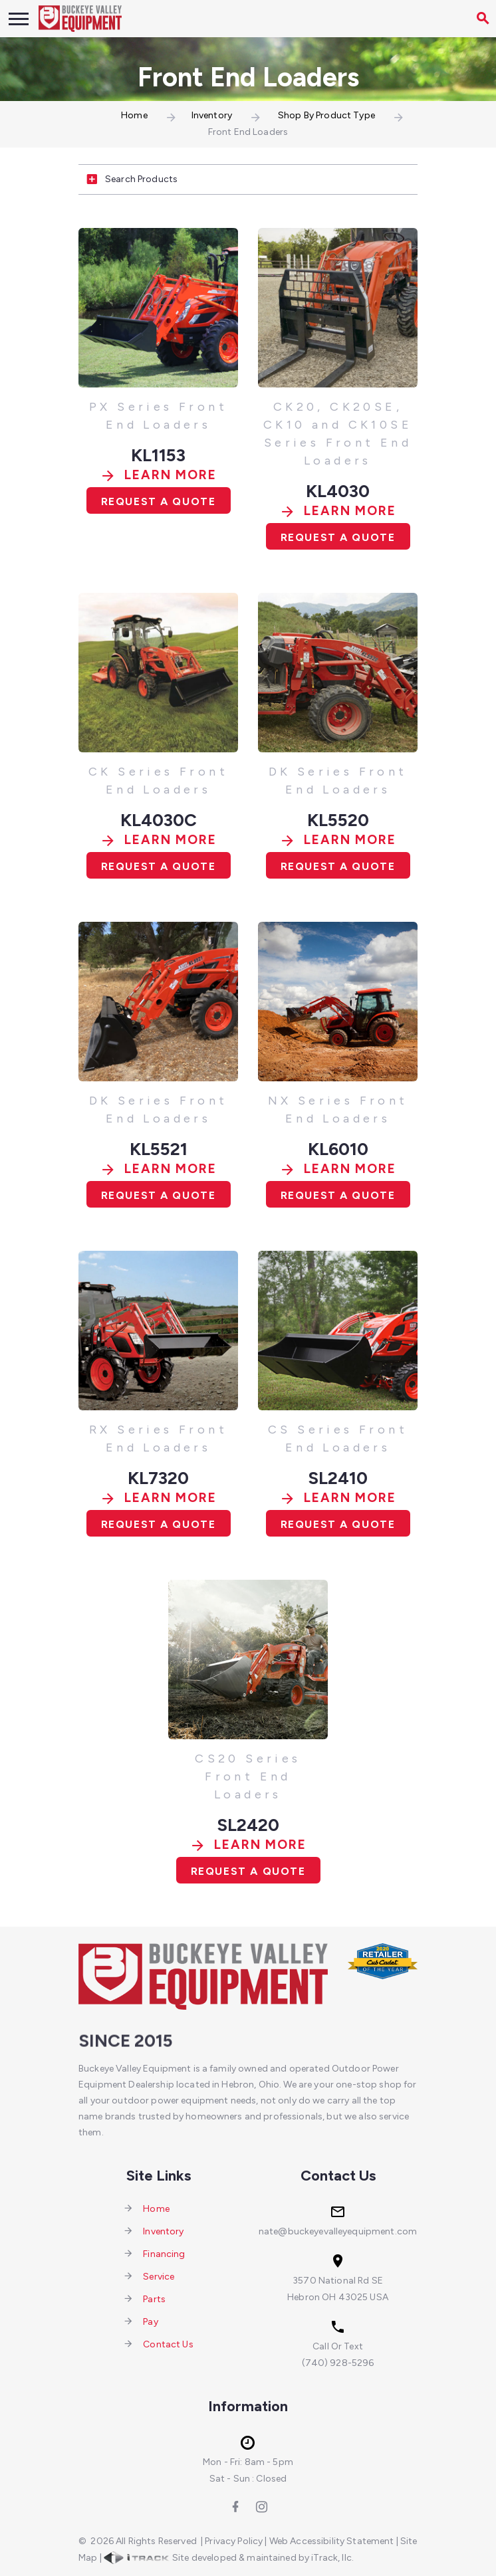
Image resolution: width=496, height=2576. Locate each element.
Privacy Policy (234, 2541)
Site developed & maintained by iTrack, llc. (229, 2557)
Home (134, 115)
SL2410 (338, 1478)
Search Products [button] (128, 180)
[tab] (248, 180)
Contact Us (168, 2343)
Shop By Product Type (326, 115)
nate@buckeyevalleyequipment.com (338, 2231)
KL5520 (338, 820)
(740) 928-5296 (338, 2363)
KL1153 (158, 455)
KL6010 (338, 1149)
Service (158, 2276)
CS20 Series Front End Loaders (248, 1776)
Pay (150, 2321)
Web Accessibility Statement (331, 2541)
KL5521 (158, 1149)
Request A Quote (158, 501)
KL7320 (158, 1478)
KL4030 (338, 491)
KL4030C (158, 820)
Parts (154, 2298)
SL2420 (248, 1825)
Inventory (211, 115)
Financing (164, 2253)
